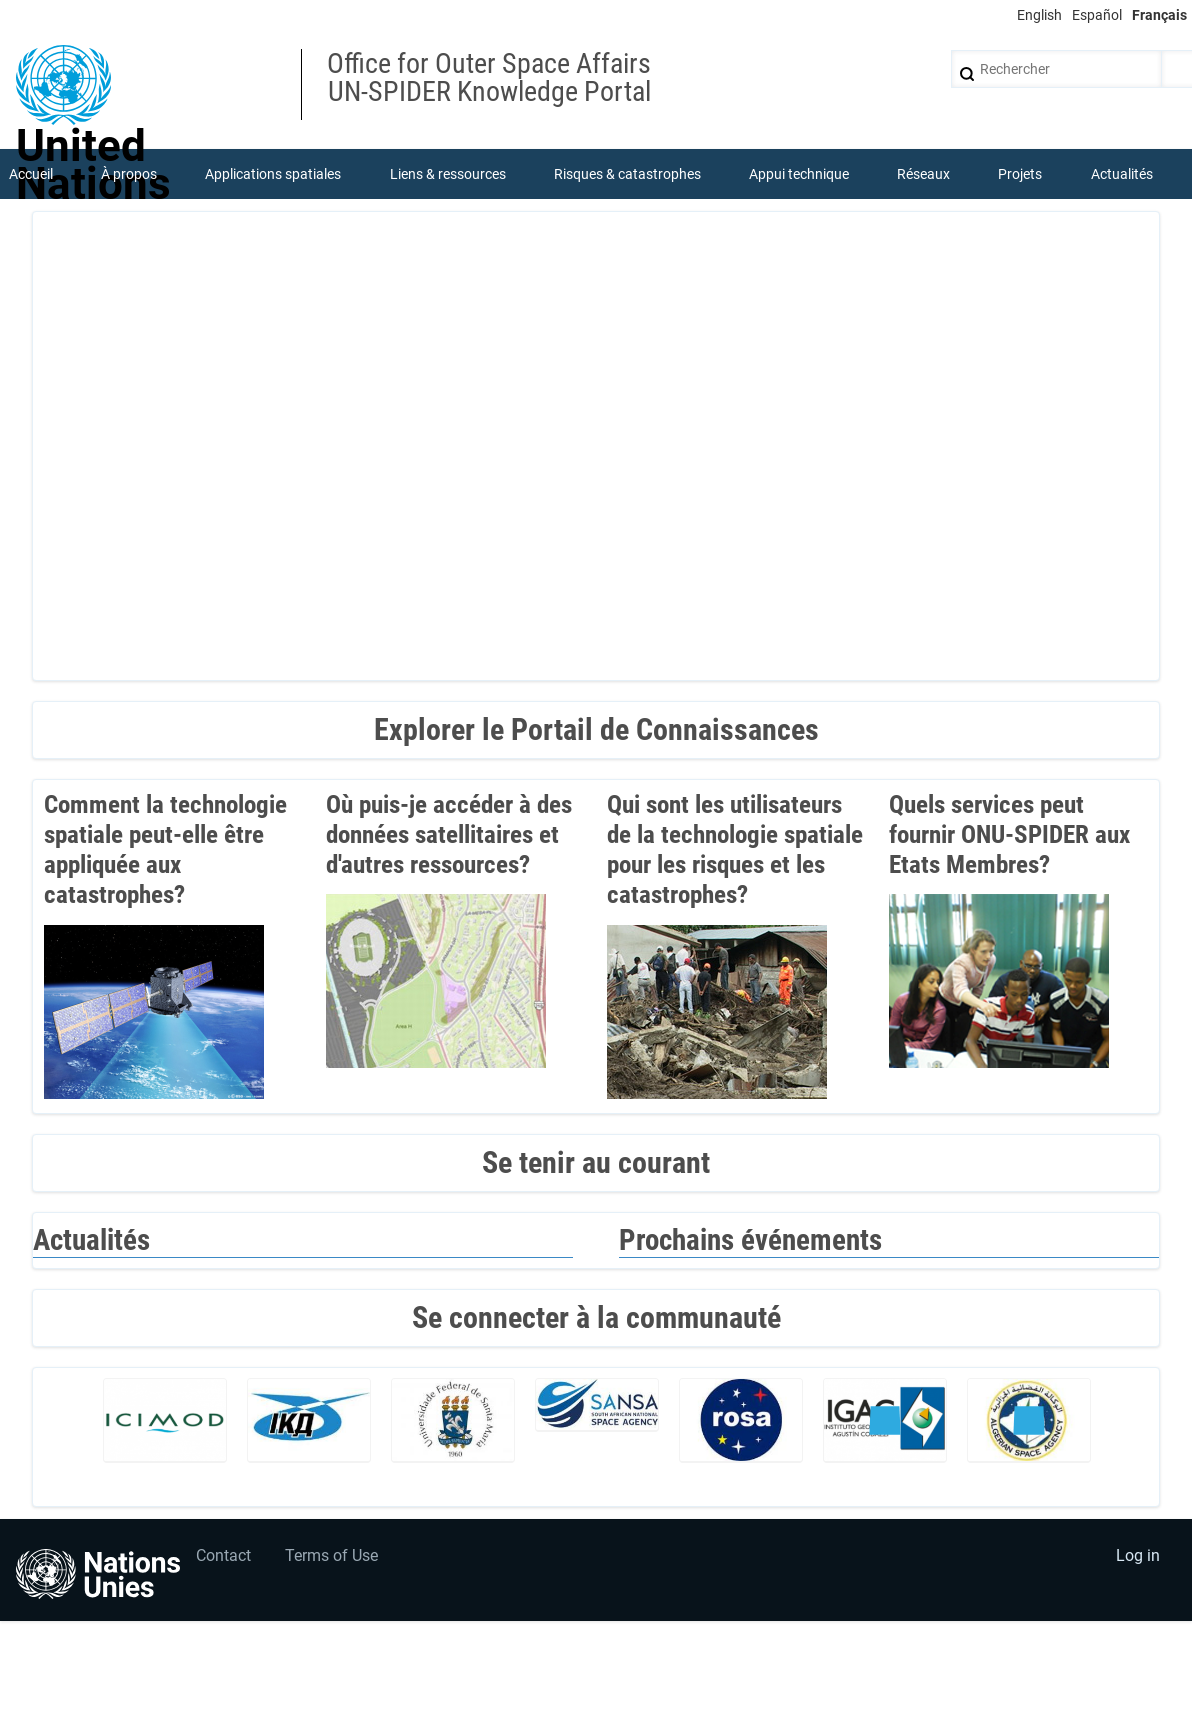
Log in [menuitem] (1138, 1557)
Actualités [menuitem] (1122, 174)
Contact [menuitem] (223, 1557)
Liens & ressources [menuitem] (448, 174)
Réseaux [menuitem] (923, 174)
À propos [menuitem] (129, 174)
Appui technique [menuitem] (799, 174)
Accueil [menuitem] (31, 174)
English (1039, 15)
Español (1097, 15)
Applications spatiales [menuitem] (273, 174)
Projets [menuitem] (1021, 174)
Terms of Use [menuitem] (332, 1557)
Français (1159, 15)
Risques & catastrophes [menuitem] (627, 174)
